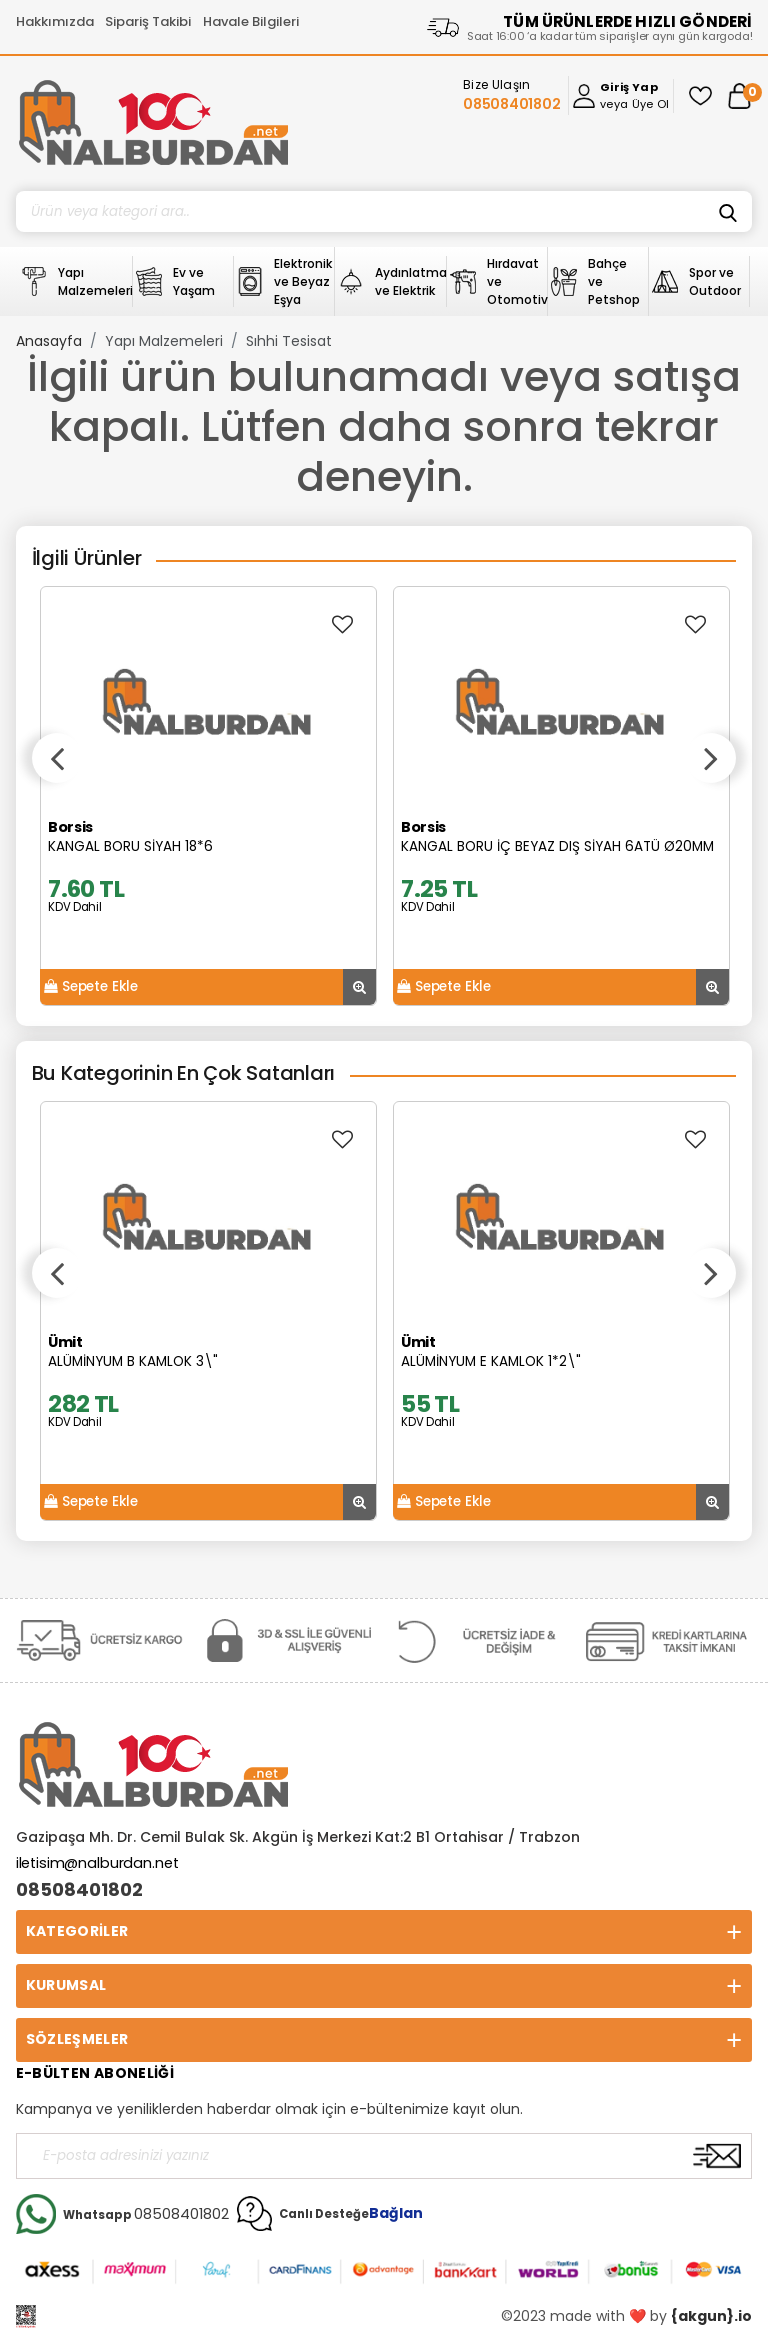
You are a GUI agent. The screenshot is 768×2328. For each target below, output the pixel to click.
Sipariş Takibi (148, 21)
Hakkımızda (55, 21)
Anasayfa (49, 341)
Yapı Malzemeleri (164, 341)
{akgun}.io (711, 2316)
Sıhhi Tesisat (289, 341)
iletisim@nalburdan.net (97, 1863)
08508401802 (79, 1890)
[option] (208, 796)
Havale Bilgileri (251, 21)
